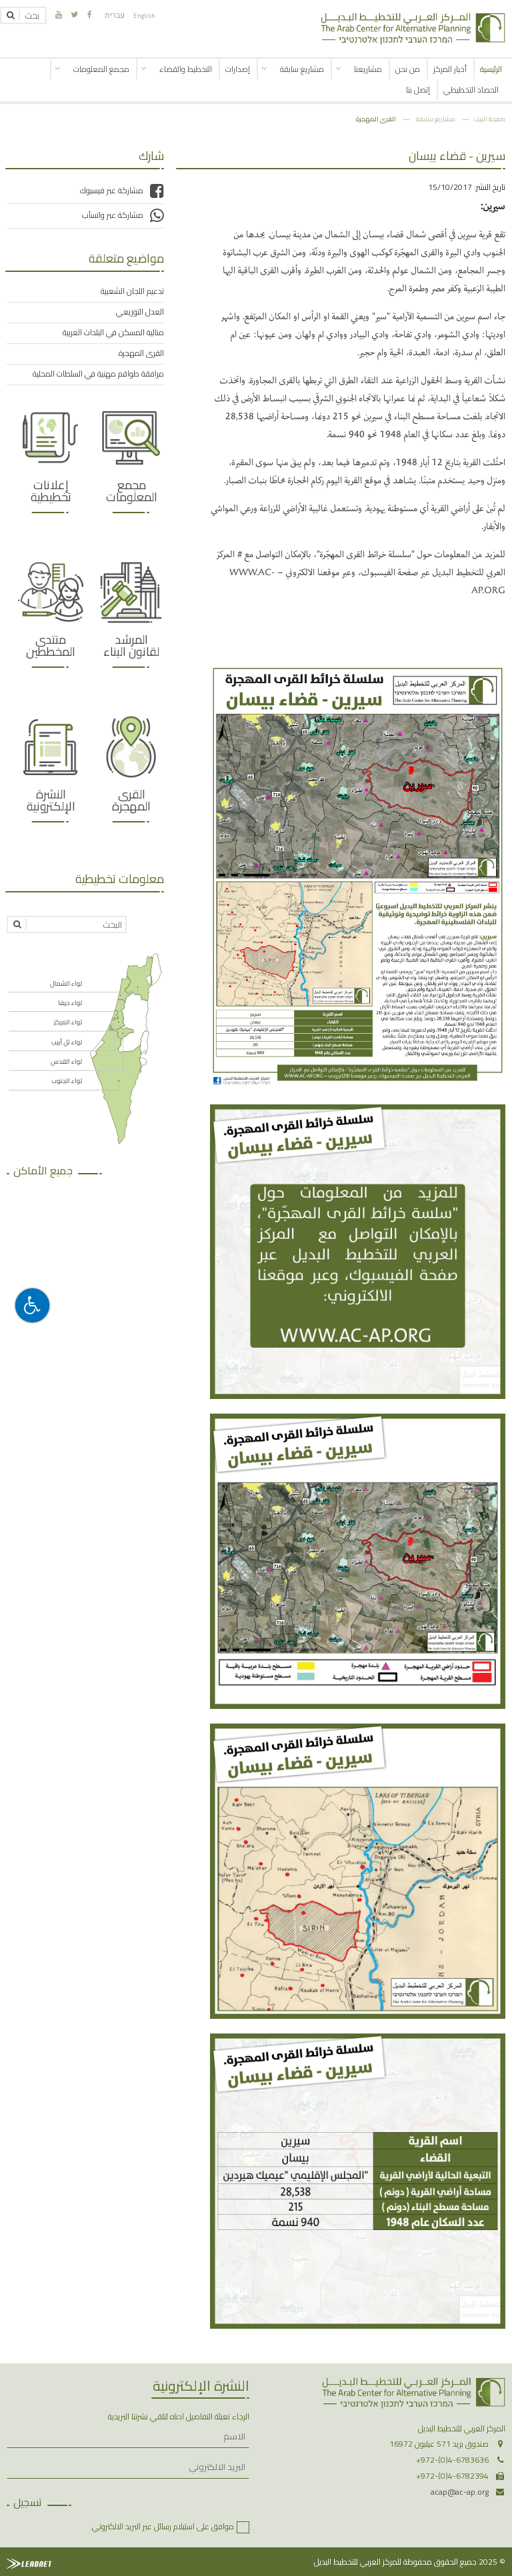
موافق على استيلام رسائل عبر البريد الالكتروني (163, 2526)
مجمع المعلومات (101, 69)
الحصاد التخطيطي (471, 89)
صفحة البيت (489, 119)
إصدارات (237, 69)
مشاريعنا (368, 69)
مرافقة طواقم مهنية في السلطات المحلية (98, 374)
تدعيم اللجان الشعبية (132, 291)
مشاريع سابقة (302, 69)
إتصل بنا (418, 89)
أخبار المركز (450, 69)
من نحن (407, 69)
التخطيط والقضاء (185, 69)
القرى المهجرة (376, 119)
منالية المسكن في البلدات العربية (113, 333)
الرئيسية (491, 69)
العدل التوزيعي (140, 312)
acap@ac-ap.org (460, 2491)
